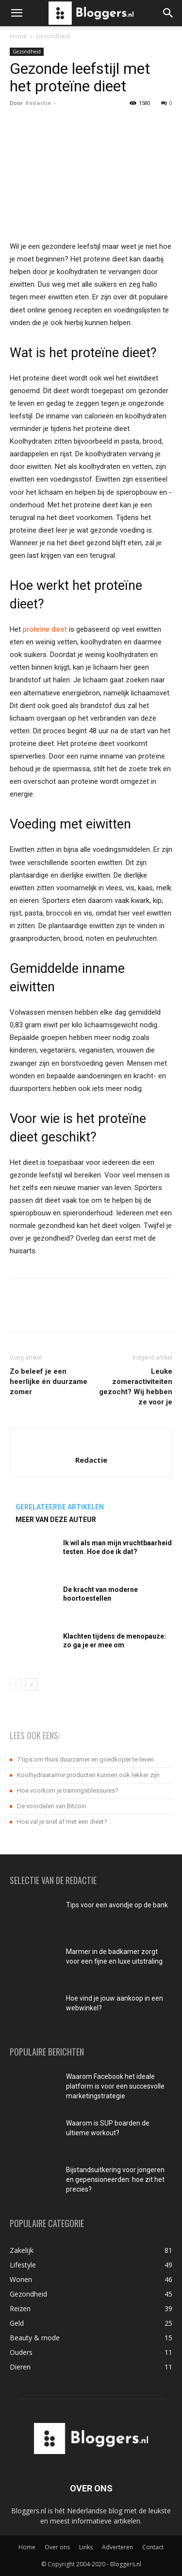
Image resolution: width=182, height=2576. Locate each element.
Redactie (38, 102)
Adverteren (117, 2547)
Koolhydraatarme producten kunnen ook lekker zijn (88, 1775)
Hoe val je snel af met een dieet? (62, 1821)
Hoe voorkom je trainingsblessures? (67, 1790)
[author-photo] (91, 1444)
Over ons (57, 2547)
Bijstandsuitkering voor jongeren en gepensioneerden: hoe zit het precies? (115, 2179)
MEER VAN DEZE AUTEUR (56, 1519)
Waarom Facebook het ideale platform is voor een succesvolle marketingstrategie (115, 2086)
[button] (16, 13)
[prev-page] (16, 1684)
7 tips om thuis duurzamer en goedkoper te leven (85, 1759)
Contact (153, 2547)
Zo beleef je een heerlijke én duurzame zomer (48, 1381)
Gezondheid (53, 36)
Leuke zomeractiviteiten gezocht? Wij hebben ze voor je (135, 1386)
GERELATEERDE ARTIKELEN (60, 1507)
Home (18, 36)
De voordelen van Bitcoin (51, 1806)
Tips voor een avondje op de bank (117, 1905)
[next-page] (31, 1684)
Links (86, 2547)
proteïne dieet (45, 629)
